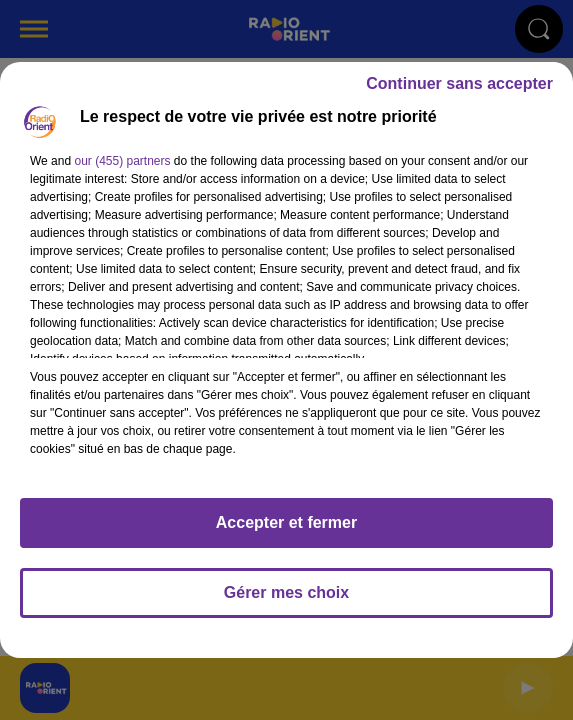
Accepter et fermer (286, 522)
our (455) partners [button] (122, 161)
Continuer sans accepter (459, 83)
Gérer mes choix (286, 592)
